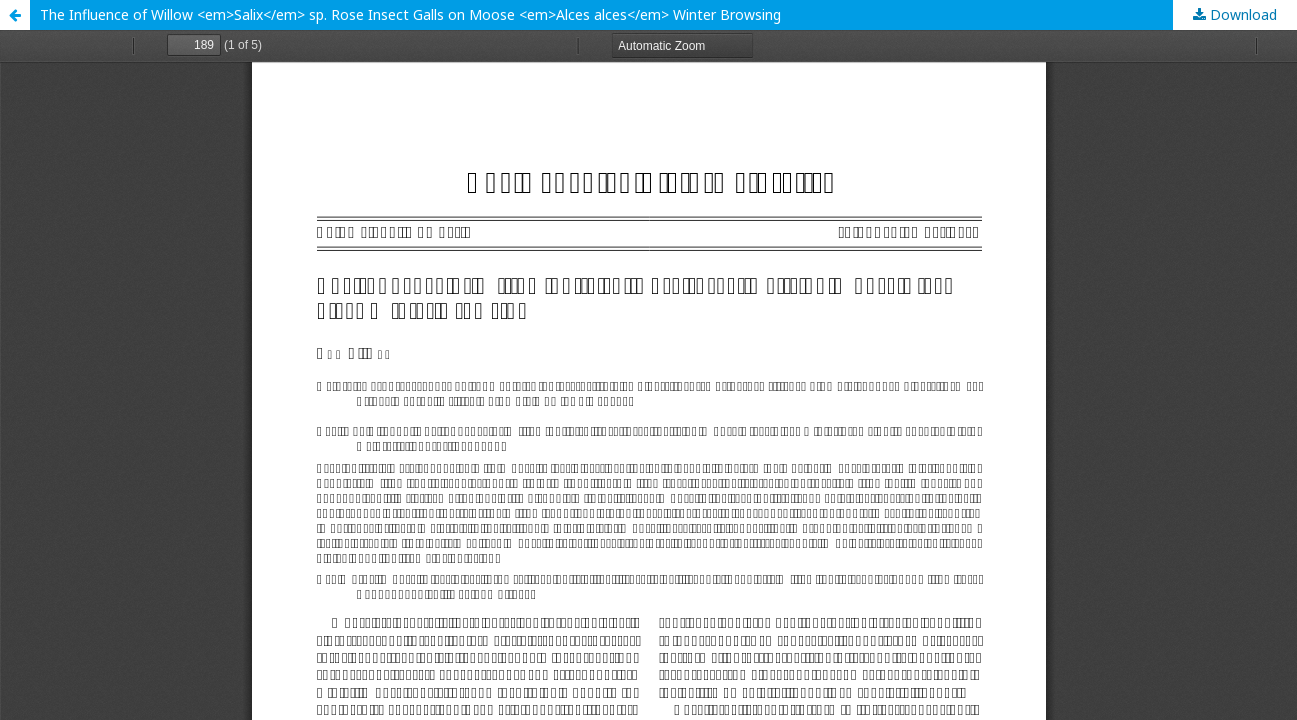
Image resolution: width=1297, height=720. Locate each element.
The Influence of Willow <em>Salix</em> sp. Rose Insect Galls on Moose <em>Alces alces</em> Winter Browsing (410, 14)
